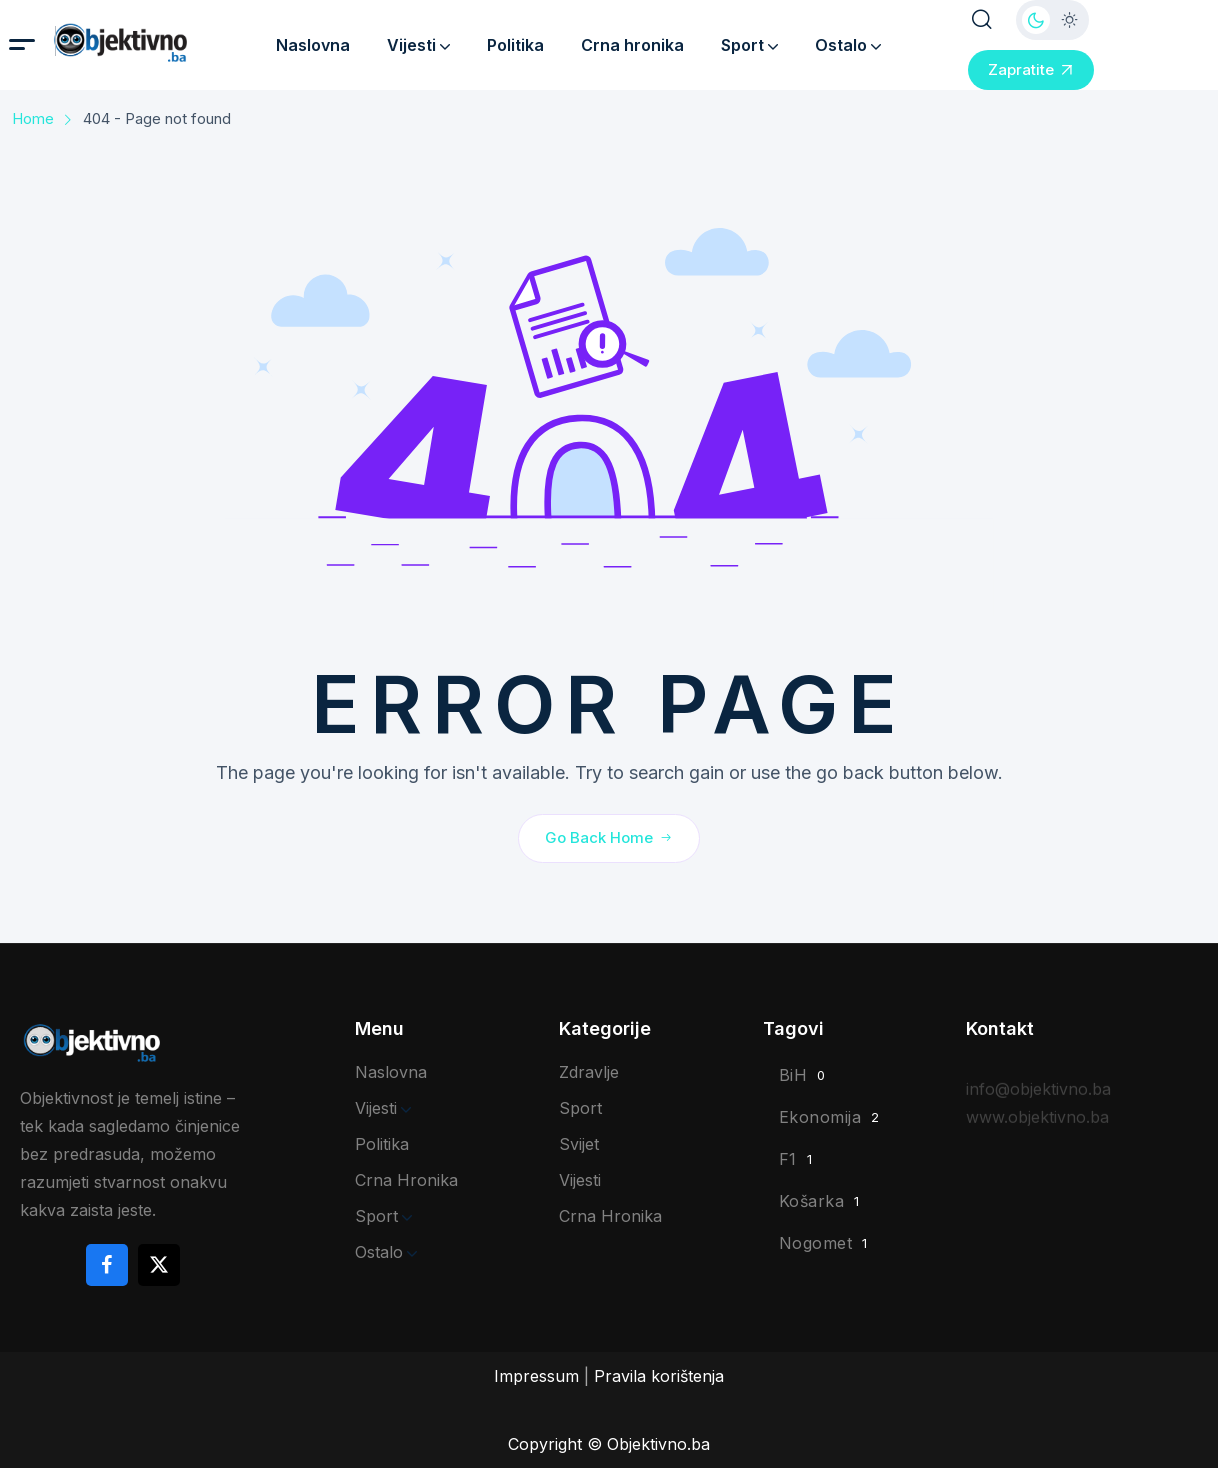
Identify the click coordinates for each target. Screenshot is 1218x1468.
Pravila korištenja (659, 1376)
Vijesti (418, 45)
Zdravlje (589, 1072)
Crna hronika (632, 45)
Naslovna (313, 45)
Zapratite (1031, 69)
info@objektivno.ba (1038, 1101)
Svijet (579, 1144)
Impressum (536, 1376)
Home (33, 118)
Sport (749, 45)
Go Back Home (609, 837)
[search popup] (982, 20)
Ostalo (848, 45)
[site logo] (150, 42)
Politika (515, 45)
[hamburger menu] (22, 44)
